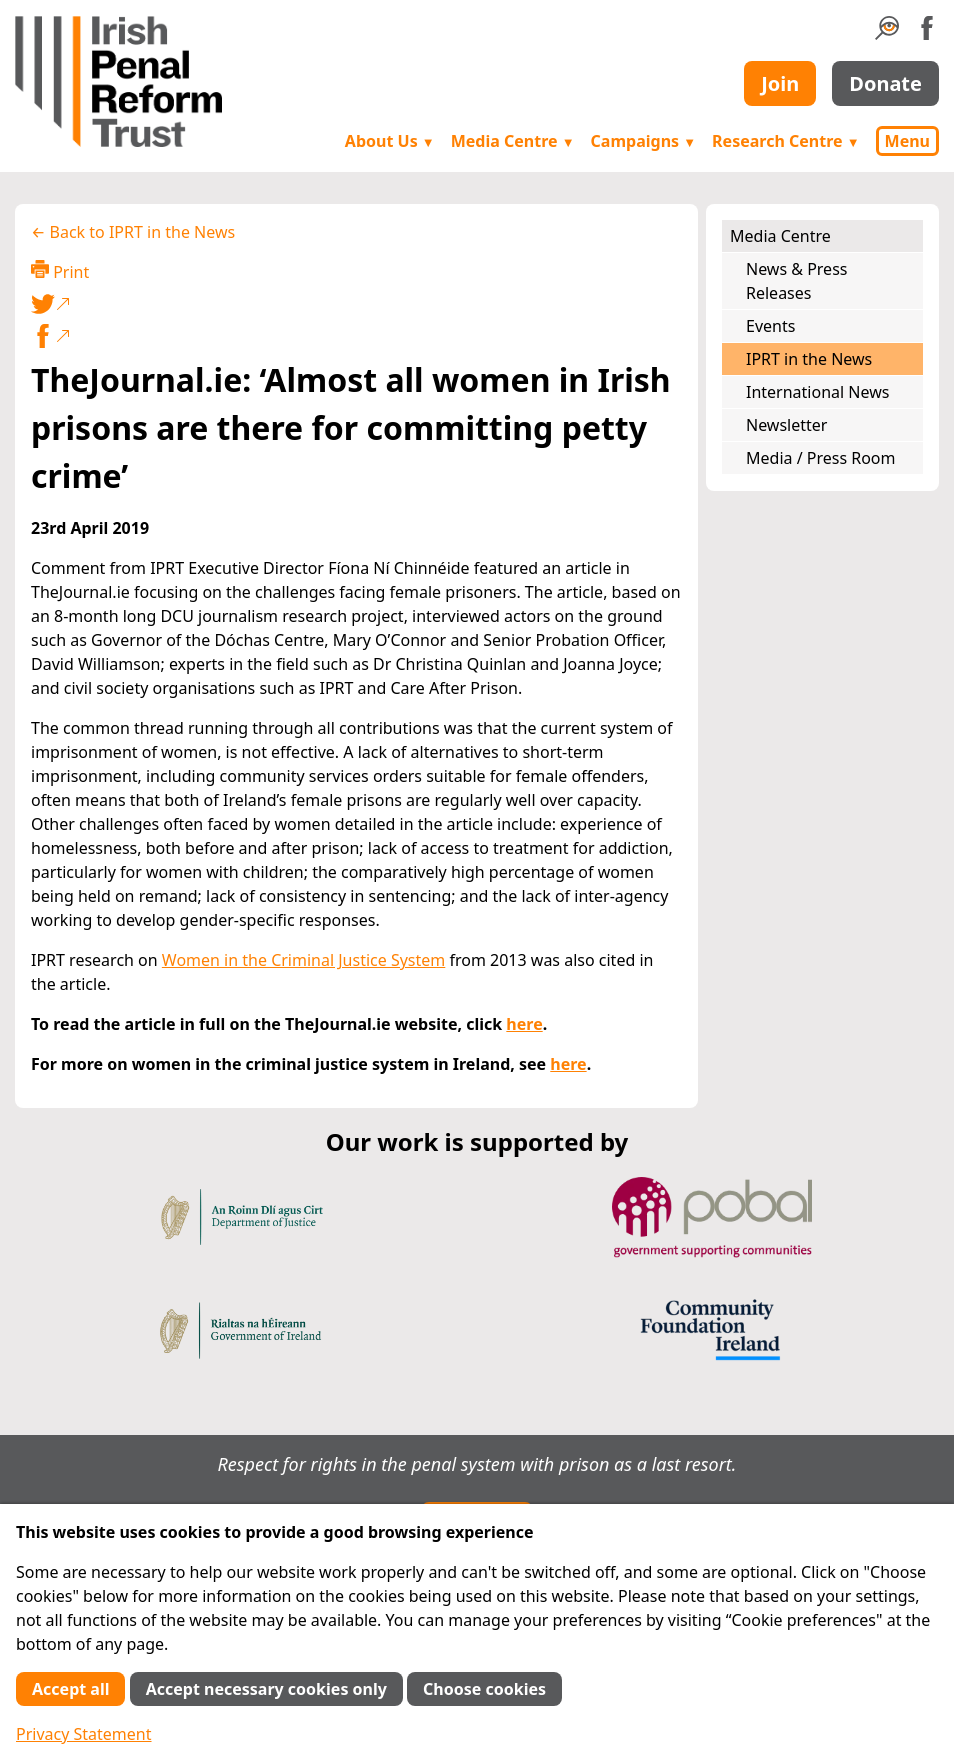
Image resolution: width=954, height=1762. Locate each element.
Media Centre (513, 141)
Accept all (70, 1689)
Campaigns (644, 141)
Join (780, 83)
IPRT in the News (809, 359)
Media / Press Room (821, 458)
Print (60, 271)
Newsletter (786, 425)
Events (770, 326)
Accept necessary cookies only (266, 1689)
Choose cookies (484, 1689)
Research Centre (785, 141)
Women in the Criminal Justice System (303, 960)
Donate (885, 83)
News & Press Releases (796, 281)
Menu (907, 141)
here (524, 1024)
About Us (390, 141)
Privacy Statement (84, 1734)
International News (817, 392)
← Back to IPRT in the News (133, 232)
